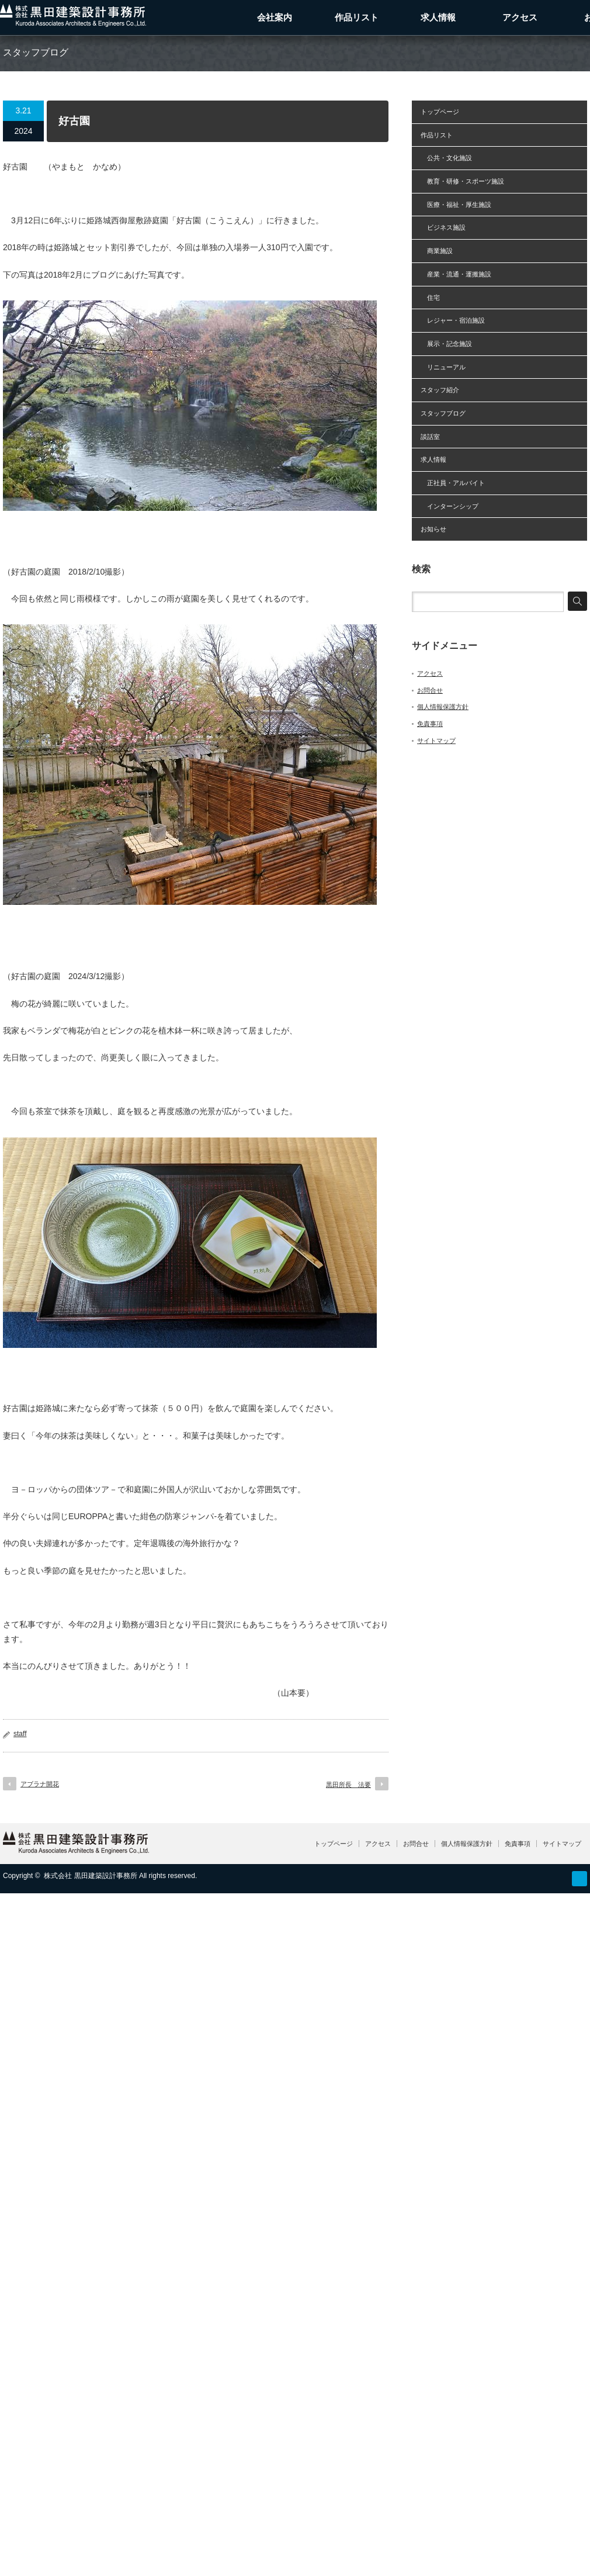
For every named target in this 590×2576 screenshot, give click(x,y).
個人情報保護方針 (442, 706)
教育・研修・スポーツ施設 (462, 181)
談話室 (430, 436)
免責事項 (430, 723)
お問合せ (430, 690)
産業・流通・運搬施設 (456, 274)
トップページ (440, 111)
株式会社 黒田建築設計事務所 (90, 1876)
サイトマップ (436, 740)
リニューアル (443, 367)
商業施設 (437, 250)
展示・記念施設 (446, 343)
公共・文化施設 (446, 157)
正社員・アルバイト (453, 482)
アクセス (519, 17)
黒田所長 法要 (348, 1784)
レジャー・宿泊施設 (453, 320)
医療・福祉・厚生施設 (456, 204)
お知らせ (433, 529)
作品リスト (357, 17)
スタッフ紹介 (440, 389)
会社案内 (274, 17)
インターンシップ (449, 506)
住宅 (430, 297)
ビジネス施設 (443, 227)
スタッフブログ (443, 413)
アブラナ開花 (39, 1783)
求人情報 (438, 17)
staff (19, 1734)
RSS (579, 1878)
